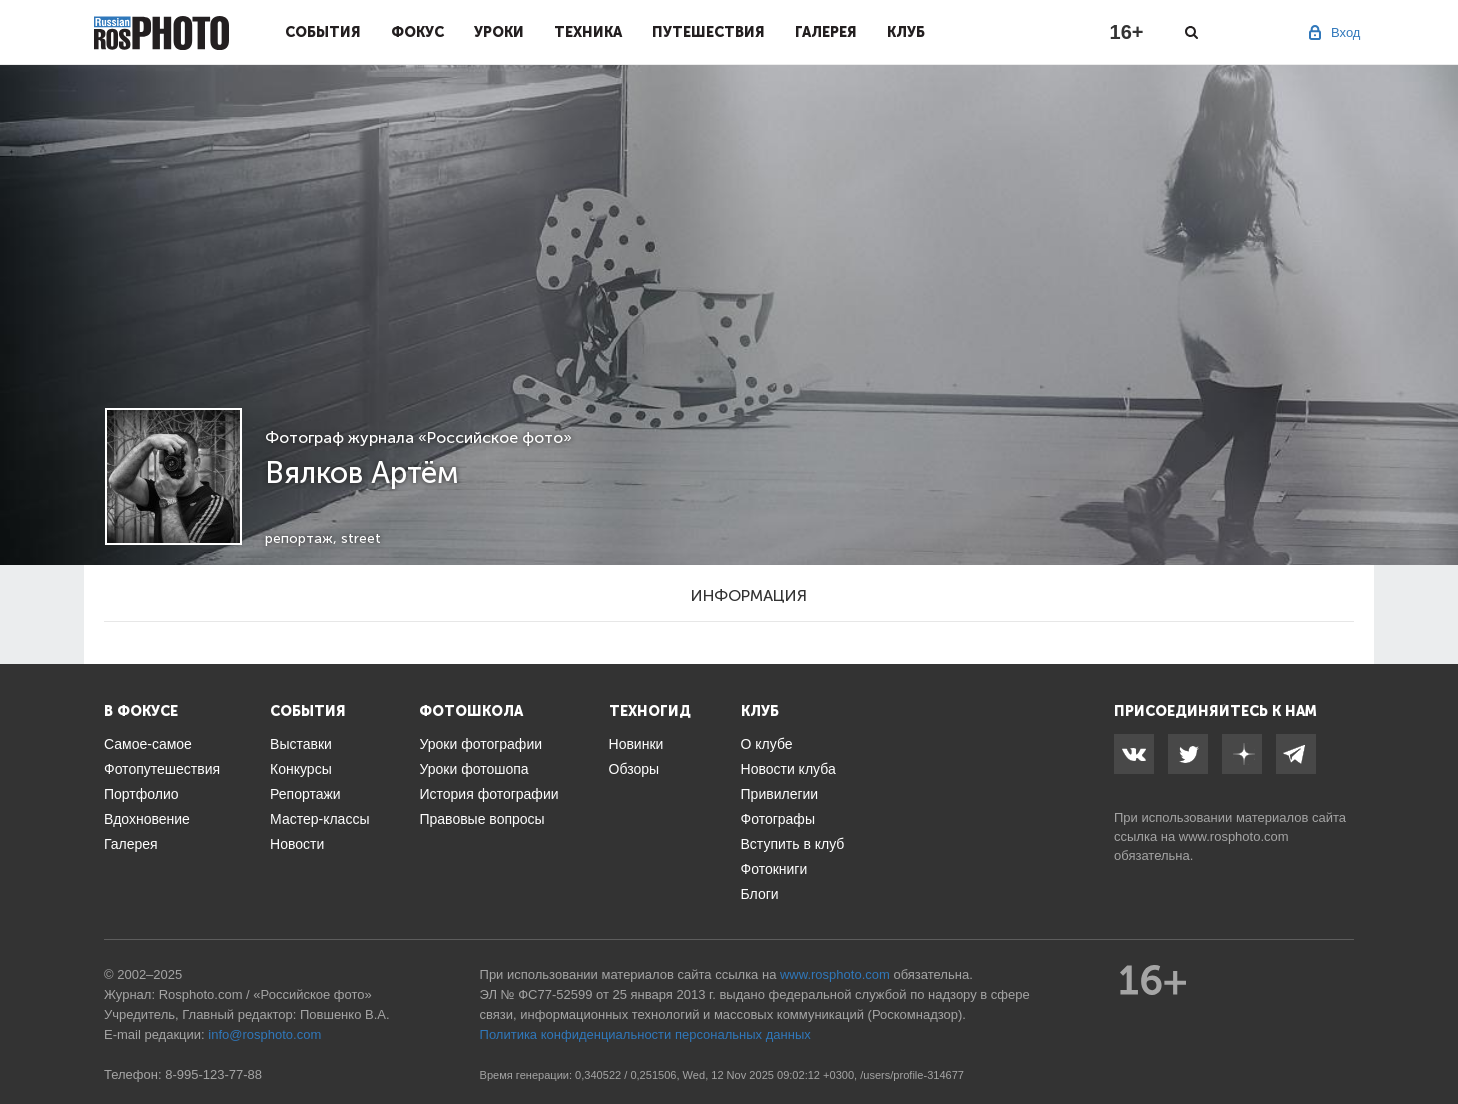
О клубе (767, 744)
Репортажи (305, 794)
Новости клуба (788, 769)
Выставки (301, 744)
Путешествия (708, 32)
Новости (297, 844)
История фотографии (488, 794)
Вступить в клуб (793, 844)
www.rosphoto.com (1234, 836)
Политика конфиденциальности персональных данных (645, 1034)
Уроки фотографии (480, 744)
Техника (588, 32)
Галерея (826, 32)
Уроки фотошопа (473, 769)
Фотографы (778, 819)
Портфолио (141, 794)
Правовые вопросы (481, 819)
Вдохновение (147, 819)
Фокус (417, 32)
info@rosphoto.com (264, 1034)
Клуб (906, 32)
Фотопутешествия (162, 769)
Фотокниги (774, 869)
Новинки (636, 744)
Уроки (499, 32)
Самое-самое (148, 744)
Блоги (760, 894)
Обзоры (634, 769)
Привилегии (780, 794)
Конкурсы (301, 769)
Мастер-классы (319, 819)
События (323, 32)
